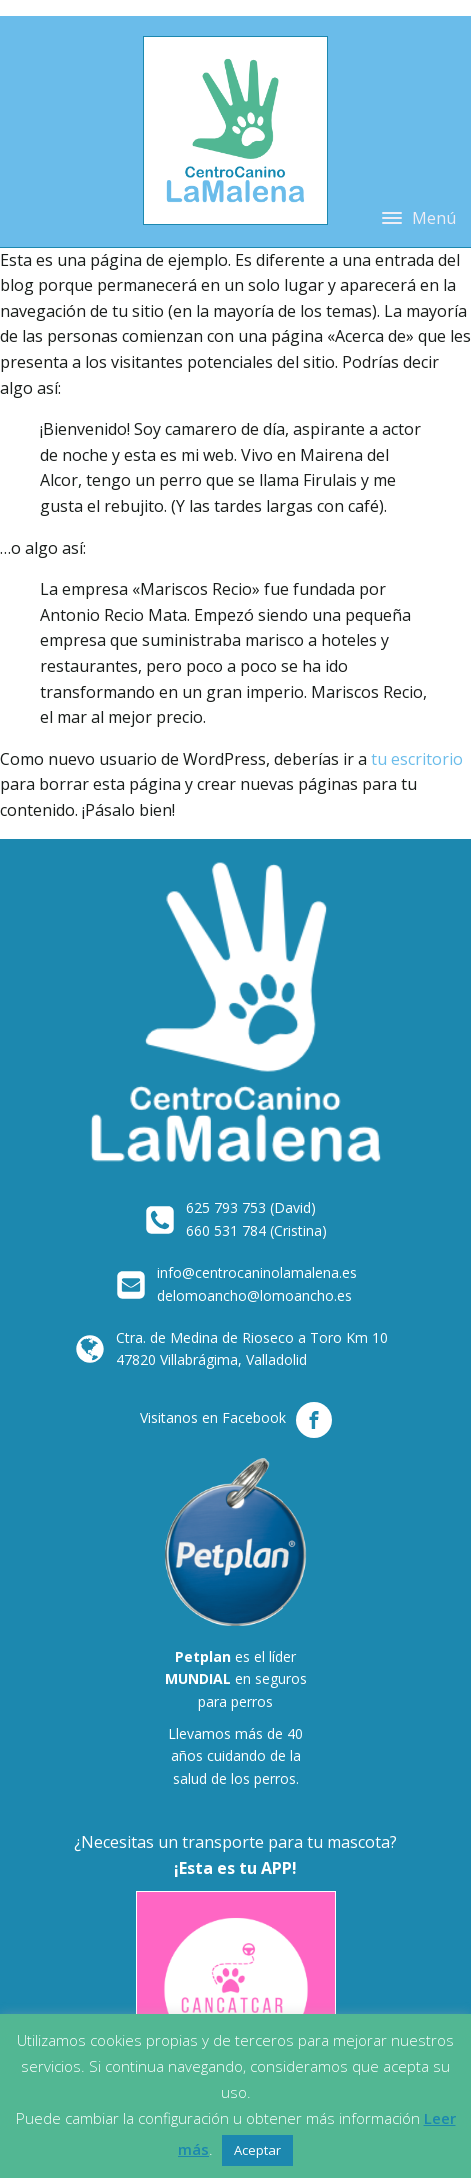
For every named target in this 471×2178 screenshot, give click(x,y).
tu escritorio (417, 759)
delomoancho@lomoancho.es (254, 1295)
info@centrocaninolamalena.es (257, 1272)
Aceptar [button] (257, 2150)
